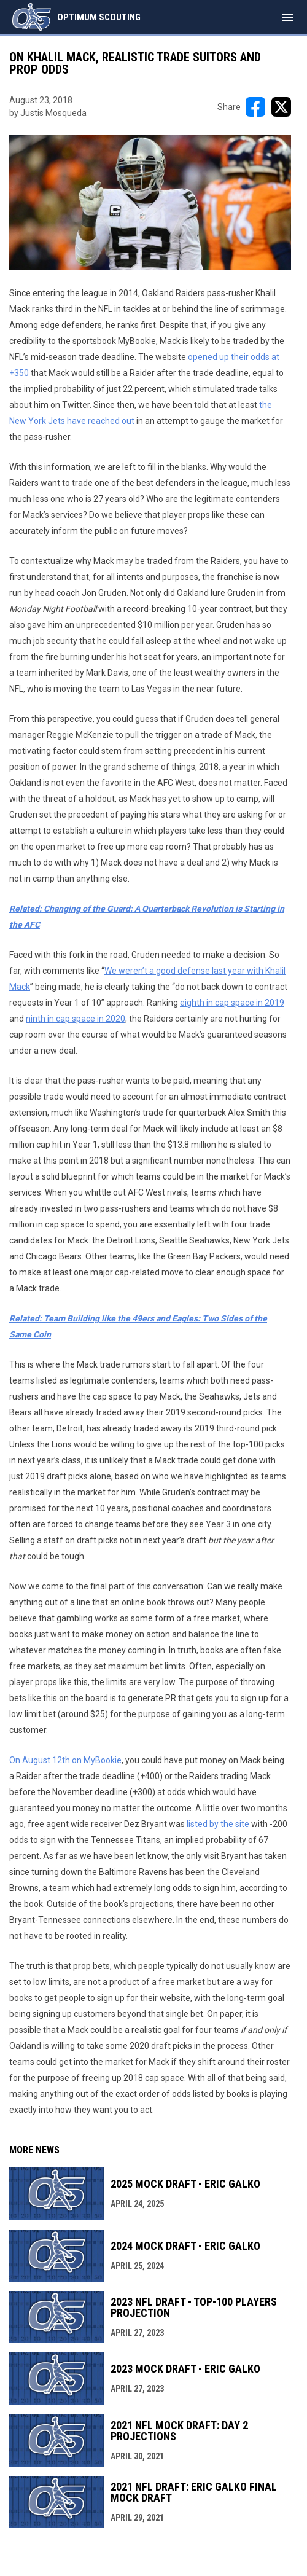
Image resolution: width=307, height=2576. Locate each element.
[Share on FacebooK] (255, 107)
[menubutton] (287, 17)
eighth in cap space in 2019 (232, 1003)
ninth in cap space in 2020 (75, 1019)
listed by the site (218, 1824)
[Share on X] (281, 107)
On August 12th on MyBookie (65, 1760)
